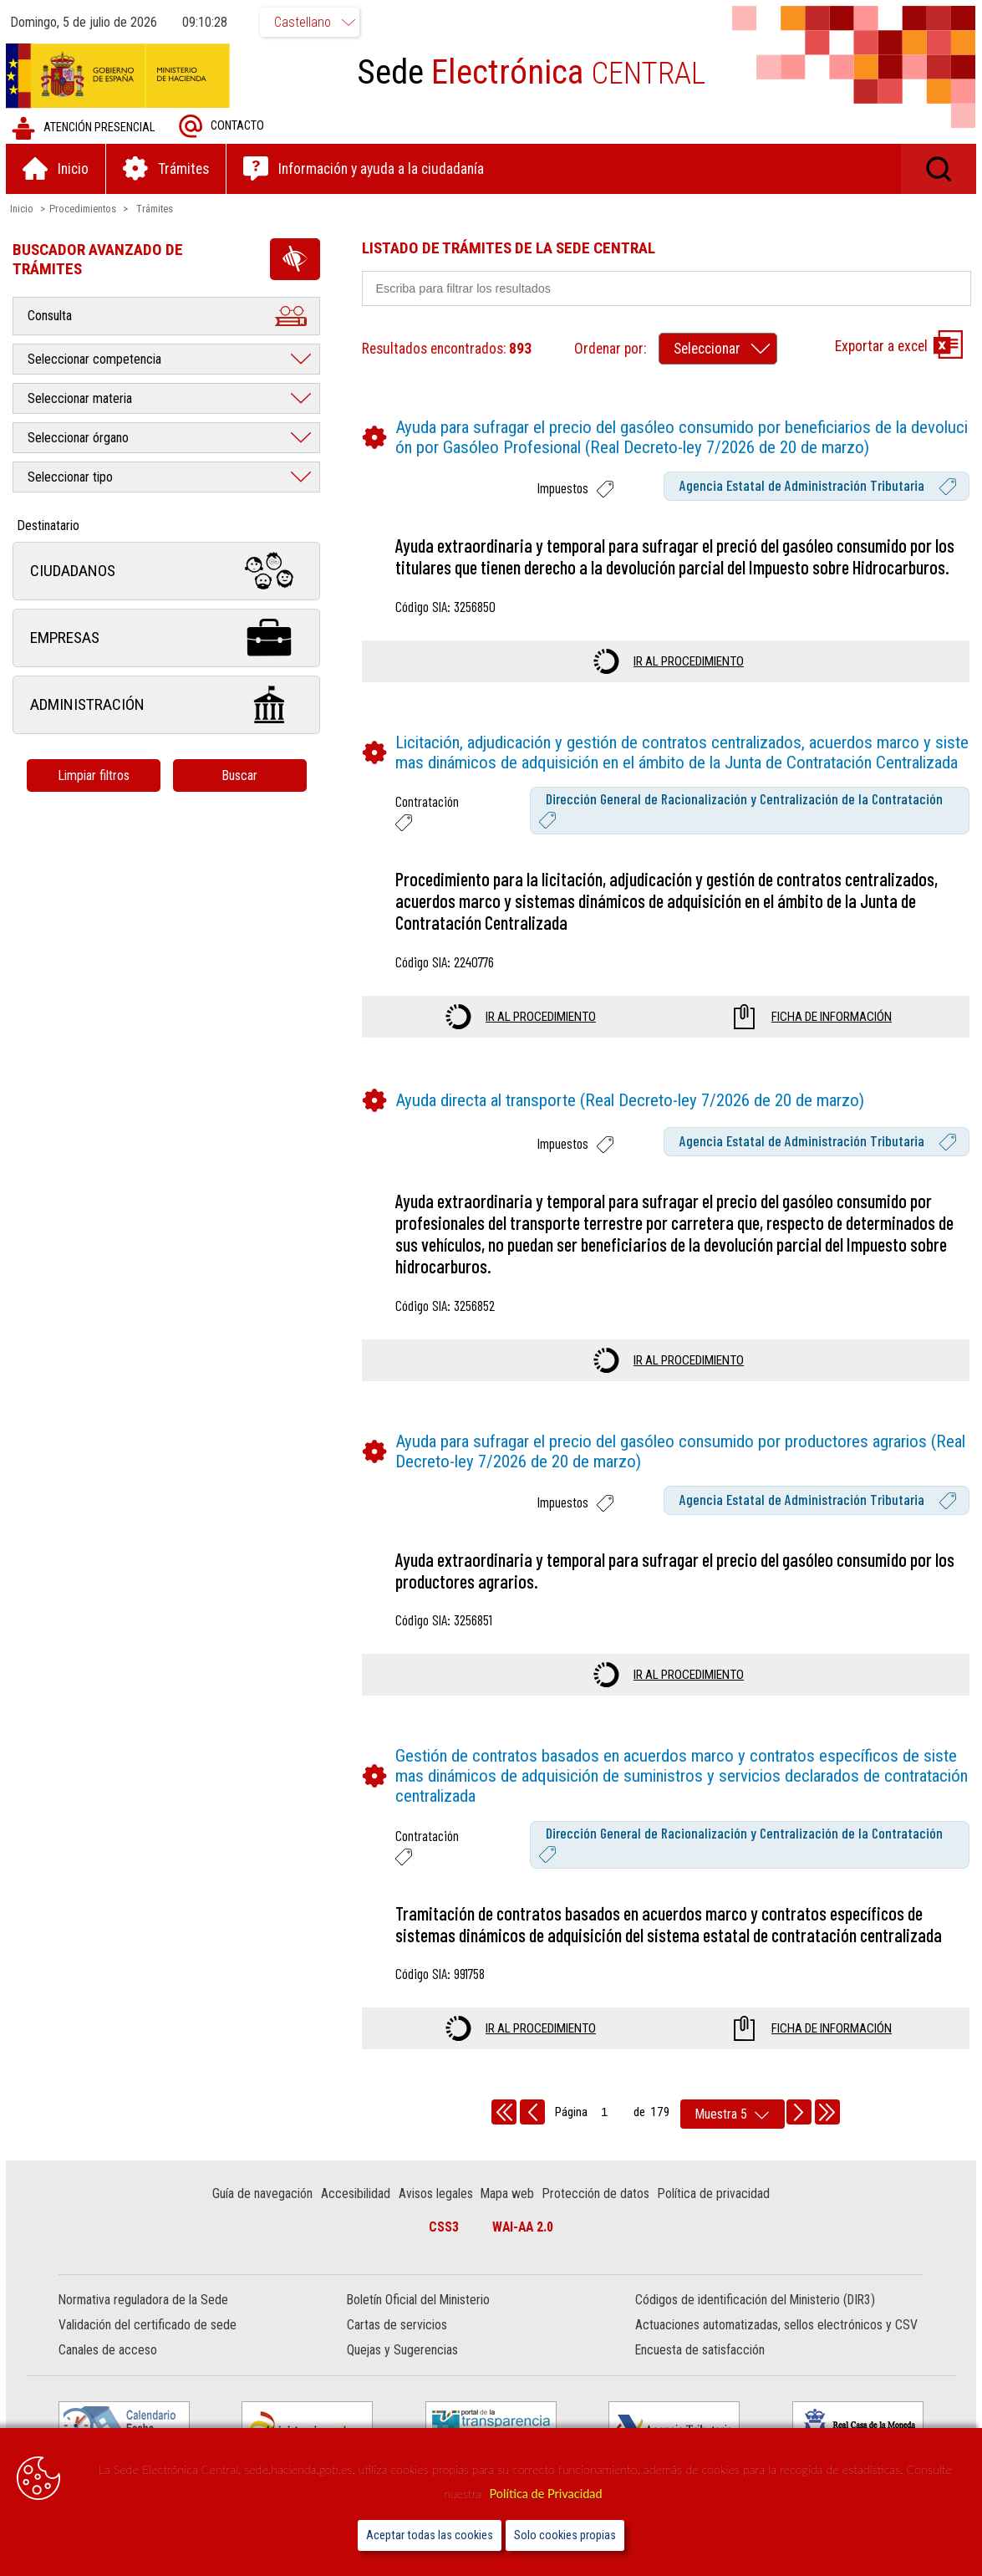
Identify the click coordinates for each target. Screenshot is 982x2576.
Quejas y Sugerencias (403, 2372)
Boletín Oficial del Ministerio (419, 2321)
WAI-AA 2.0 (522, 2249)
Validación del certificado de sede (150, 2346)
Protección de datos (596, 2215)
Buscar (242, 776)
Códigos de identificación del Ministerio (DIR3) (754, 2321)
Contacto (224, 127)
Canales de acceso (110, 2372)
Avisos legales (436, 2215)
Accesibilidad (357, 2215)
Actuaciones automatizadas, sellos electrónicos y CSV (775, 2346)
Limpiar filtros (96, 776)
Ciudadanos (169, 572)
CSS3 (444, 2249)
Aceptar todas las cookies (429, 2535)
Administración (169, 706)
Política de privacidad (715, 2215)
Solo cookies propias (565, 2535)
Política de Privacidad (545, 2494)
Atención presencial (85, 129)
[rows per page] (732, 2135)
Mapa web (509, 2215)
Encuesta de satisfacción (699, 2372)
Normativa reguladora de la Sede (146, 2321)
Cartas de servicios (398, 2346)
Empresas (169, 639)
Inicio (24, 209)
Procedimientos (85, 209)
